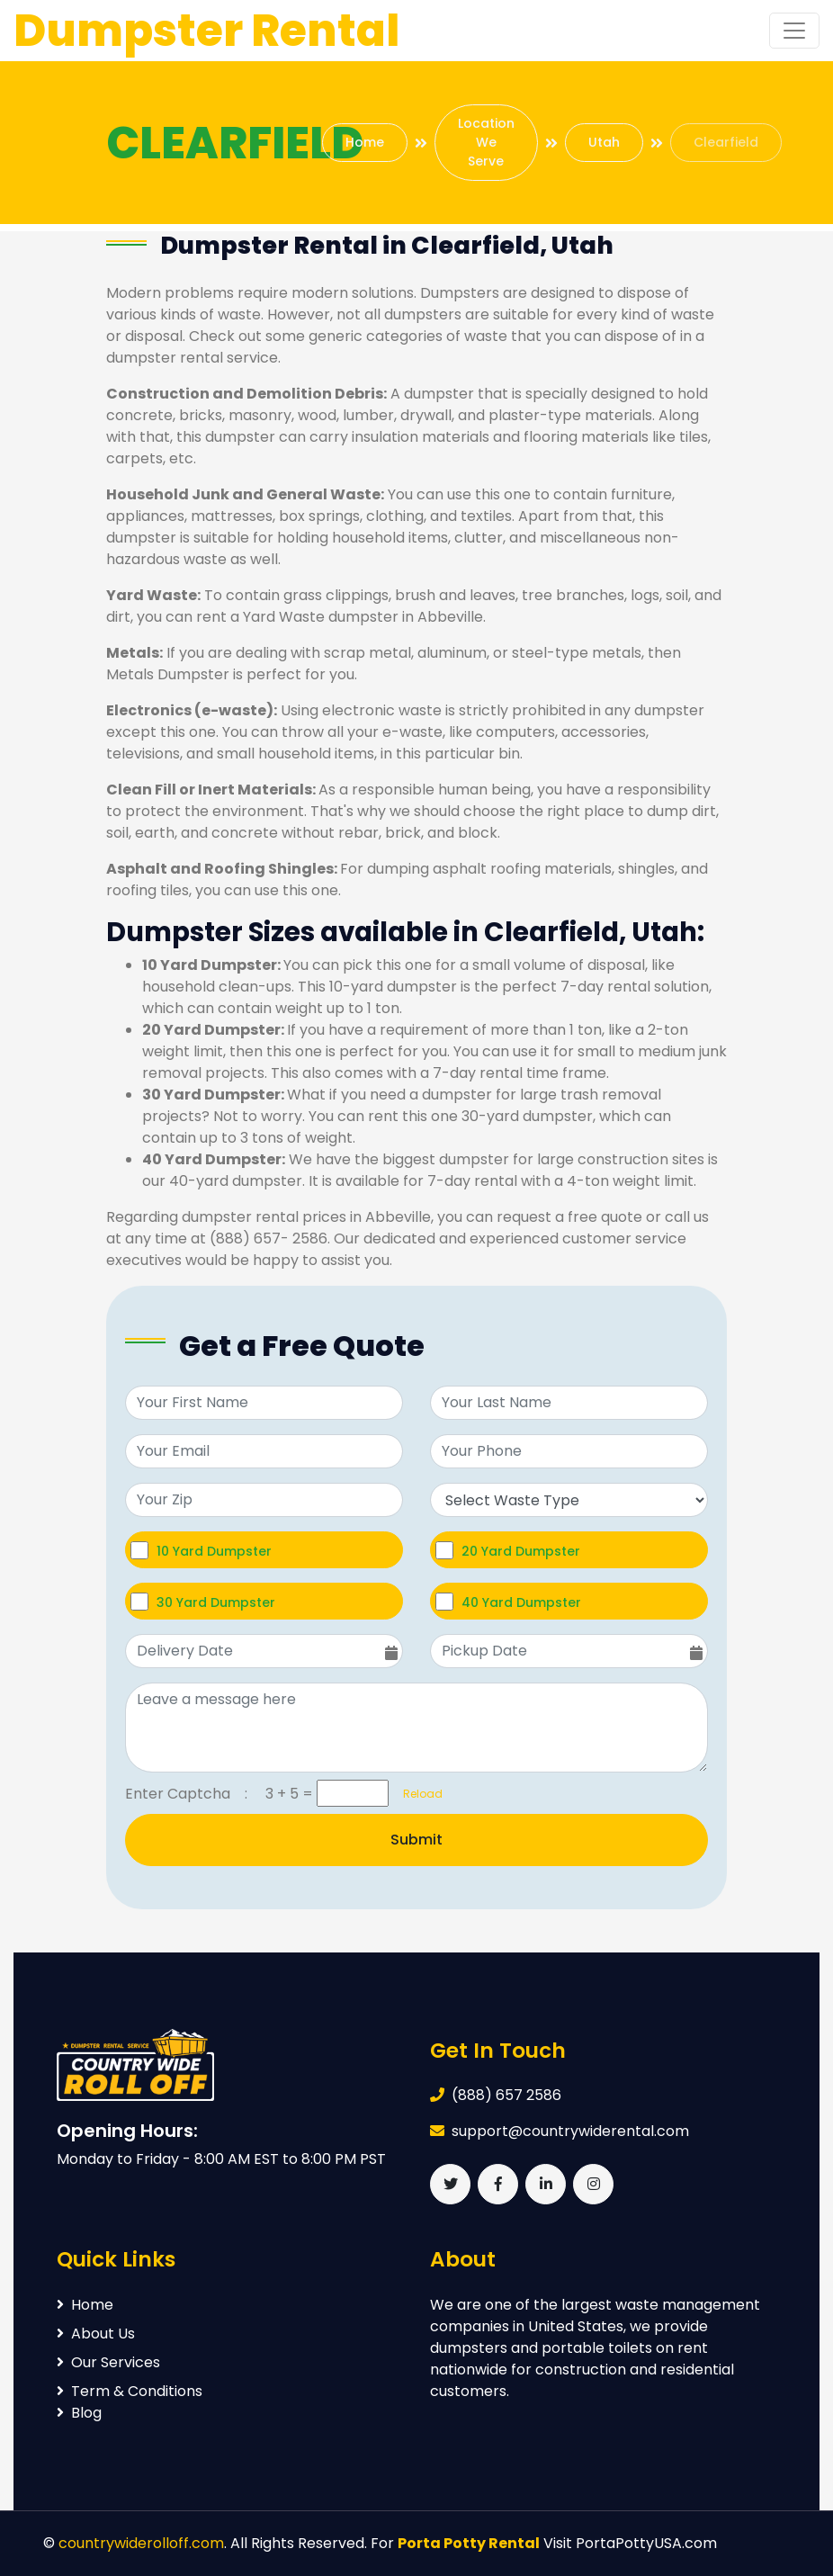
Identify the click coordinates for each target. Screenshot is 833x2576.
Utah (604, 142)
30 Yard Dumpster (216, 1602)
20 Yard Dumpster (520, 1550)
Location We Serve (486, 142)
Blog (79, 2412)
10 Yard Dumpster (214, 1550)
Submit (416, 1839)
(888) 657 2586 (506, 2095)
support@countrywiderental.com (570, 2131)
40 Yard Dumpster (521, 1602)
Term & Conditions (129, 2391)
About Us (96, 2333)
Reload (417, 1793)
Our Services (108, 2362)
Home (364, 142)
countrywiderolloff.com (141, 2543)
